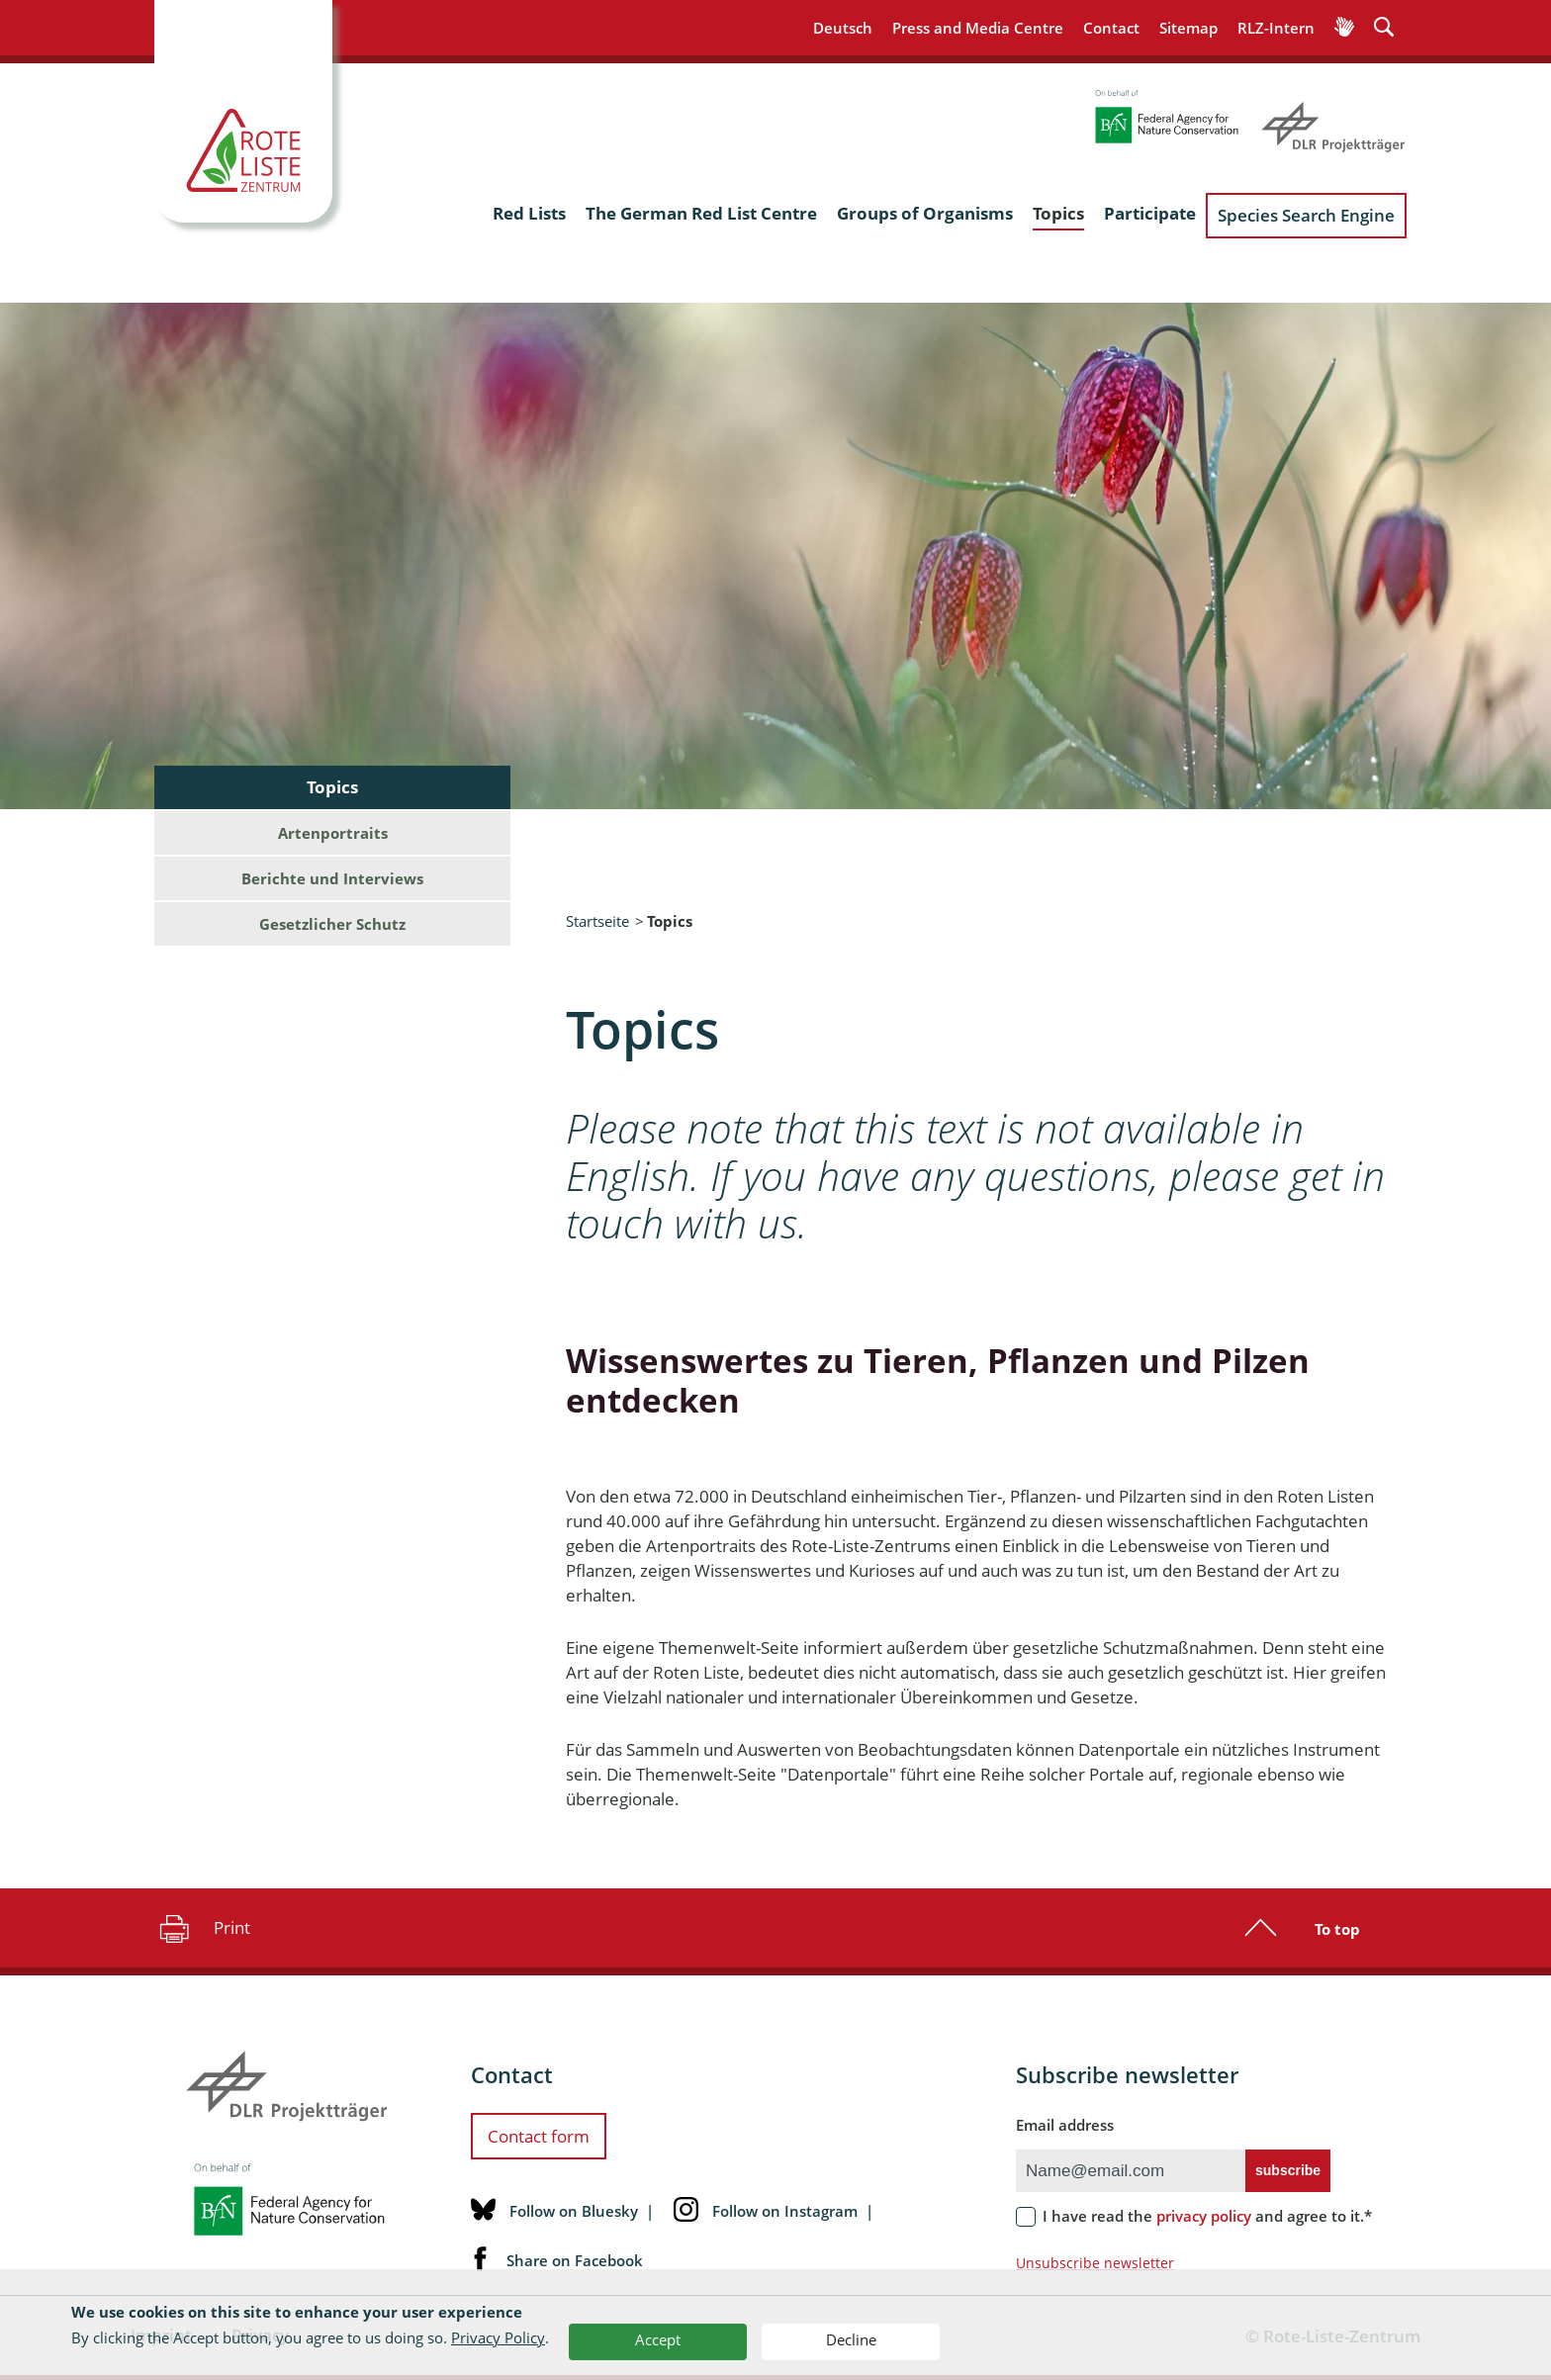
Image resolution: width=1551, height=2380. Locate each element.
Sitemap (1188, 28)
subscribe (1288, 2170)
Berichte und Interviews (332, 878)
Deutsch (842, 28)
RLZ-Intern (1276, 28)
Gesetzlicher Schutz (332, 924)
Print (202, 1928)
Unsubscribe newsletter (1095, 2262)
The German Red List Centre (701, 213)
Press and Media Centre (977, 28)
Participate (1150, 213)
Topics (1058, 213)
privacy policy (1203, 2216)
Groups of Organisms (925, 213)
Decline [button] (851, 2339)
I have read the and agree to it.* (1207, 2216)
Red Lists (529, 213)
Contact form (539, 2136)
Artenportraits (333, 833)
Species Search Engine (1306, 215)
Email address (1065, 2125)
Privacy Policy (498, 2337)
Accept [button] (658, 2339)
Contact (1111, 28)
